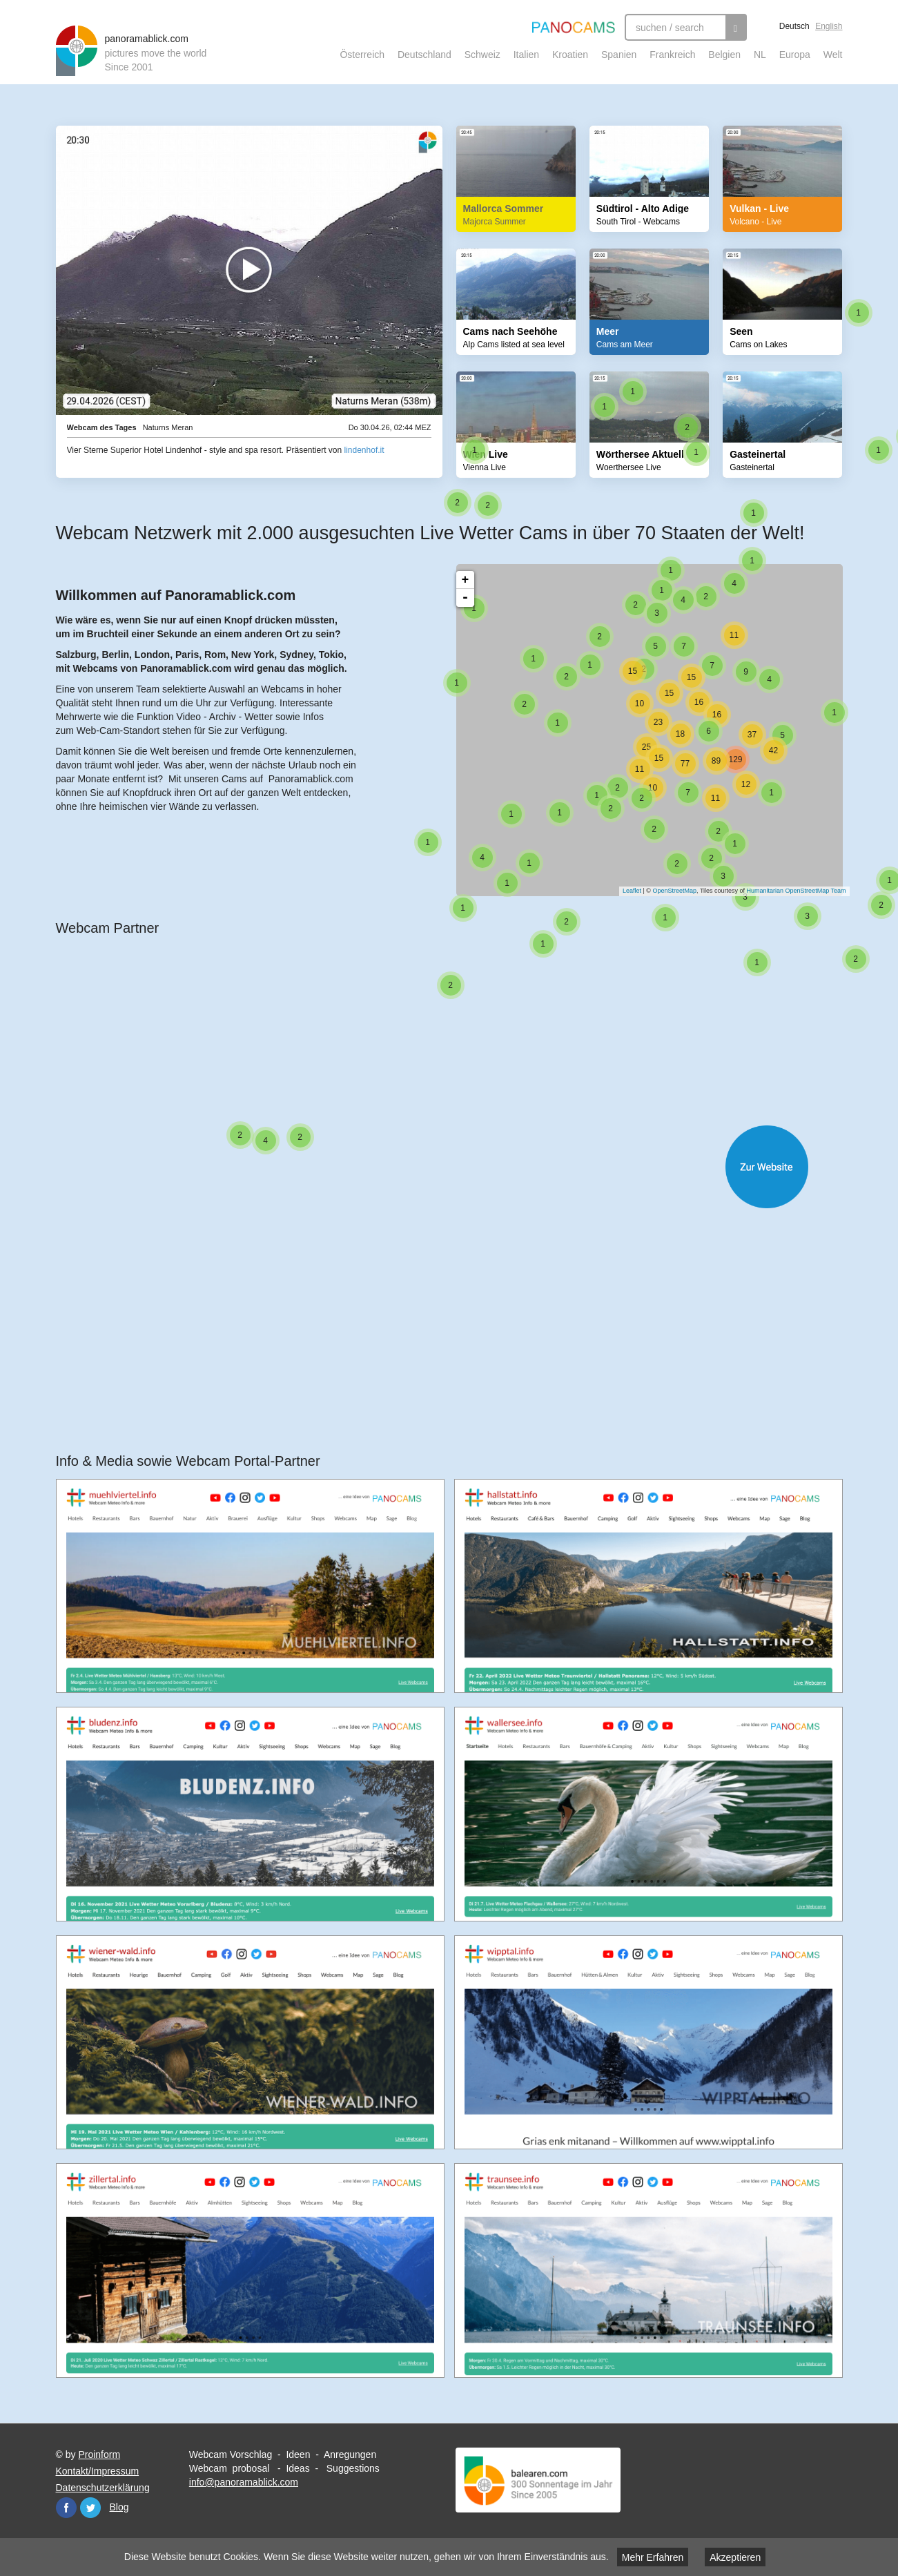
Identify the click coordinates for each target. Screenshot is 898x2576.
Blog (119, 2506)
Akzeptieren (735, 2557)
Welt (833, 54)
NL (760, 54)
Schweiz (482, 54)
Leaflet (625, 890)
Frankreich (672, 54)
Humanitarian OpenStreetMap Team (789, 890)
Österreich (362, 54)
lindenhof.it (364, 450)
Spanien (618, 54)
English (828, 26)
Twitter (90, 2507)
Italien (526, 54)
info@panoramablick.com (243, 2482)
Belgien (724, 54)
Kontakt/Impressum (97, 2471)
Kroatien (570, 54)
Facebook (66, 2507)
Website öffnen (463, 1167)
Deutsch (794, 26)
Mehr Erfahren (652, 2557)
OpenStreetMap (668, 890)
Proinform (99, 2454)
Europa (794, 54)
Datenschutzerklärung (103, 2487)
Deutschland (424, 54)
